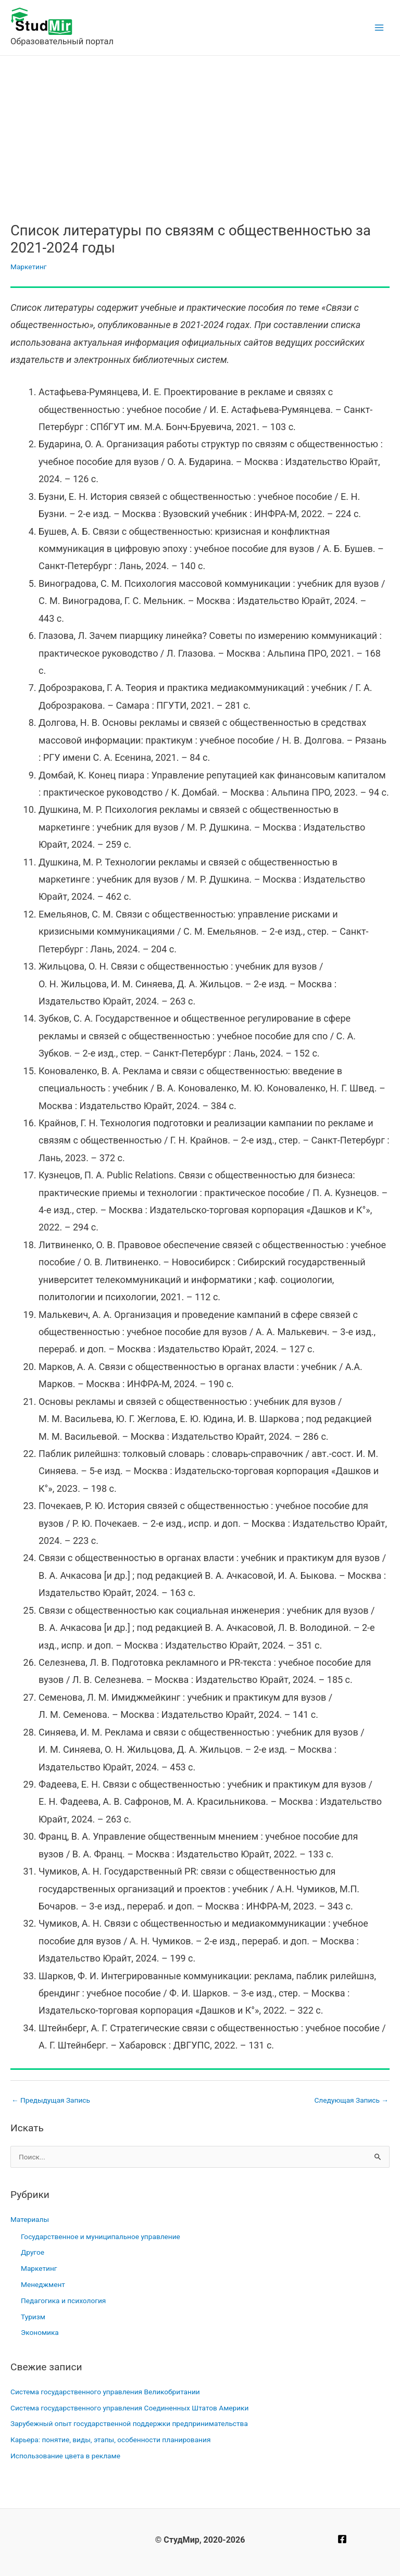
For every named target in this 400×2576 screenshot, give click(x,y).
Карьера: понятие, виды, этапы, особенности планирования (110, 2439)
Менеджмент (43, 2284)
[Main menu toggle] (379, 28)
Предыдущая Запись (50, 2100)
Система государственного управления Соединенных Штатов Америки (129, 2408)
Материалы (29, 2219)
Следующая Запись (351, 2100)
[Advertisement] (200, 134)
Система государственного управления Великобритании (105, 2391)
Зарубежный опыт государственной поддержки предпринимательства (129, 2423)
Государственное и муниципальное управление (100, 2236)
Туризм (33, 2317)
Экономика (40, 2332)
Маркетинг (28, 266)
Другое (32, 2252)
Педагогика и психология (63, 2300)
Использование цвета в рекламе (65, 2456)
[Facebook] (342, 2539)
